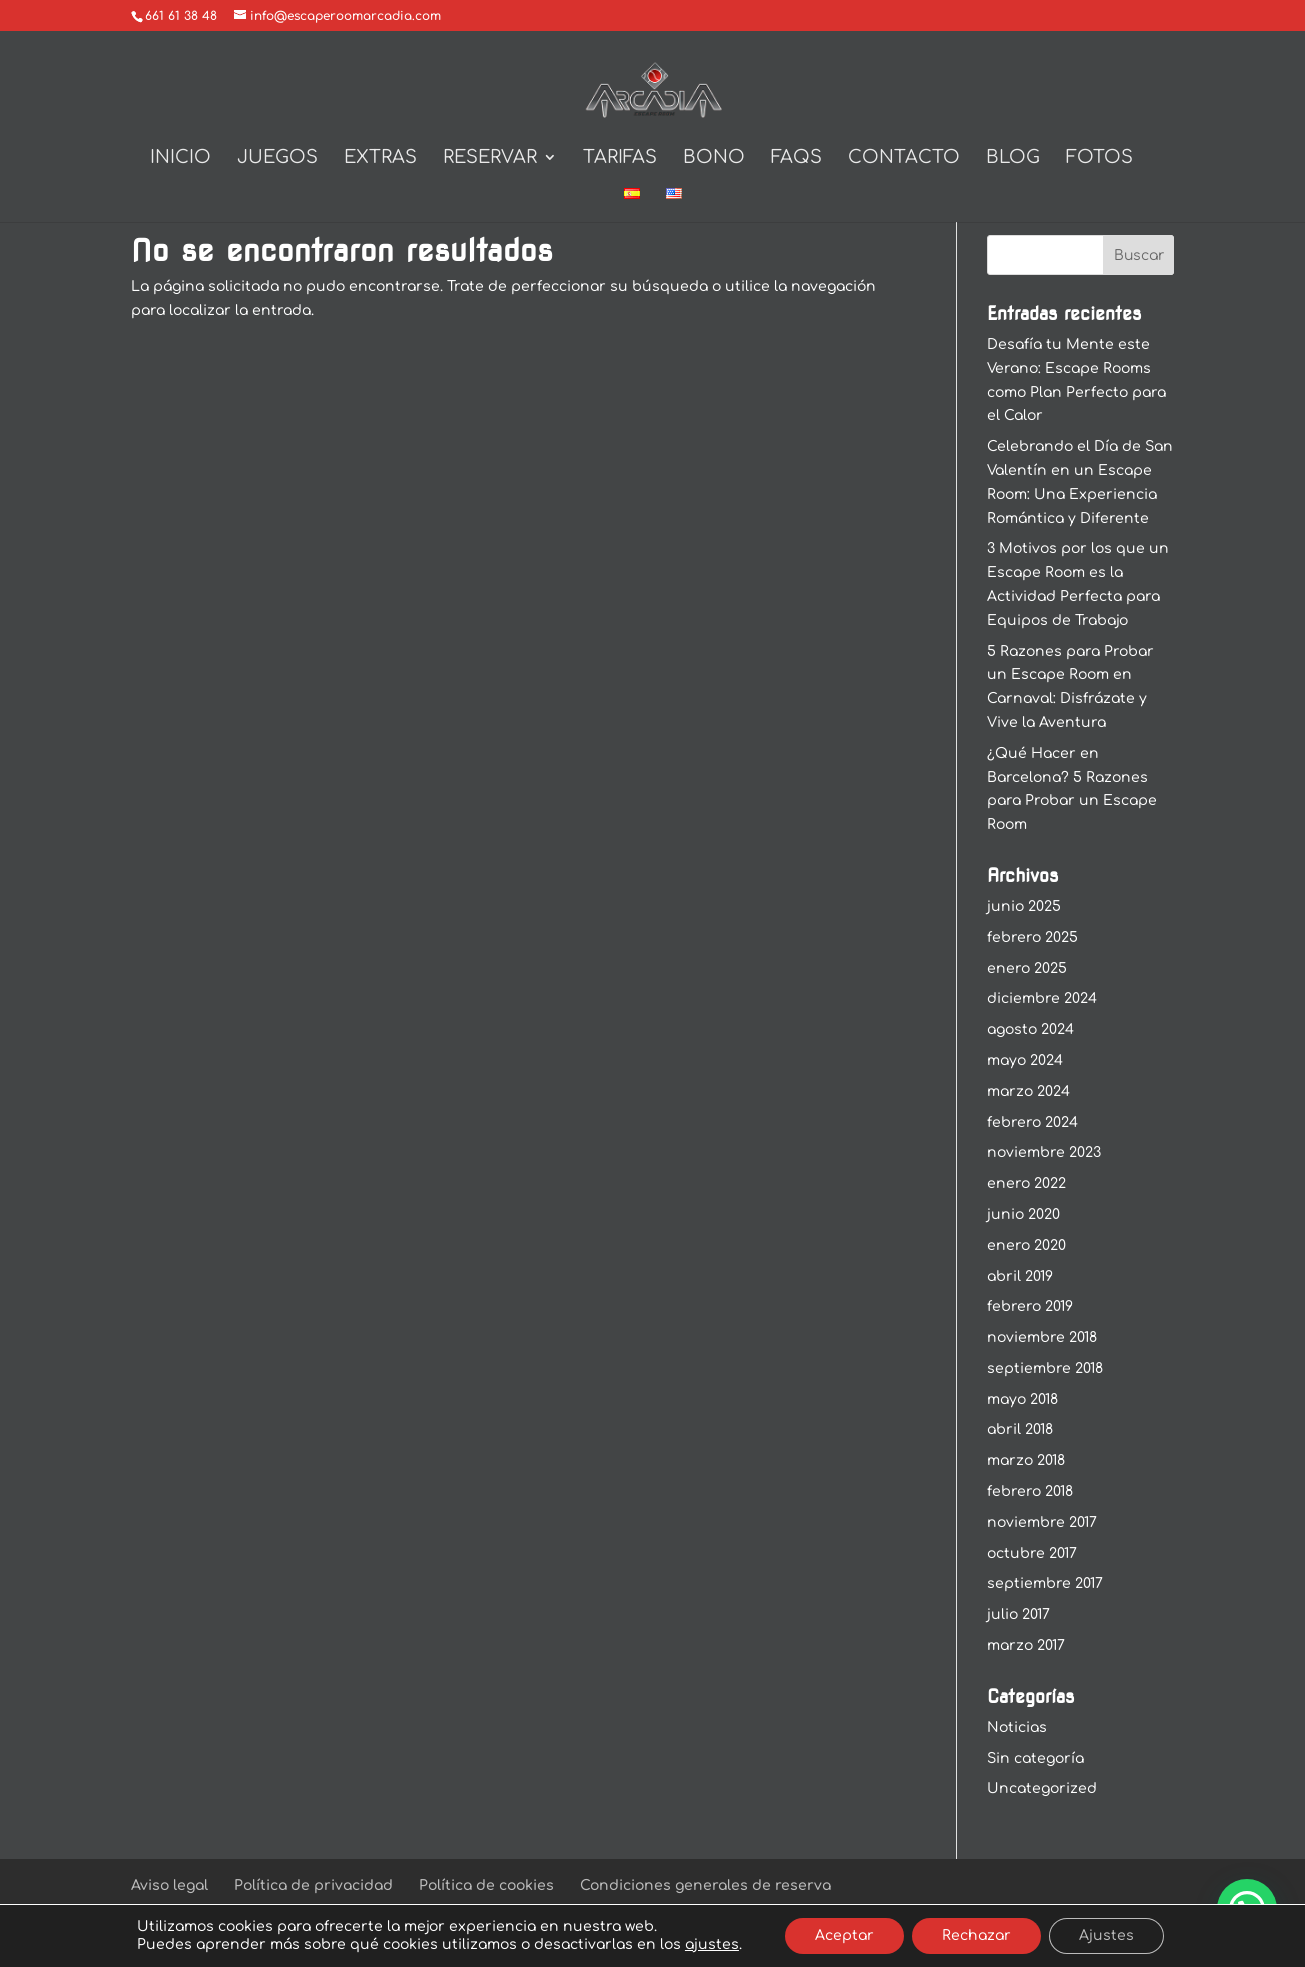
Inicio (180, 158)
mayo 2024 (1025, 1060)
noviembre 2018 (1042, 1337)
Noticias (1017, 1727)
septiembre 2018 (1045, 1368)
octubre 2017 (1032, 1553)
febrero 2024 (1032, 1122)
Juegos (277, 158)
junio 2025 (1024, 906)
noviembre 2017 (1042, 1522)
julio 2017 (1018, 1614)
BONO (714, 158)
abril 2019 (1020, 1276)
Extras (380, 158)
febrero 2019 (1030, 1306)
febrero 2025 (1032, 937)
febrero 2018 (1030, 1491)
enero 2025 (1027, 968)
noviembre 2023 (1044, 1152)
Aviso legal (169, 1885)
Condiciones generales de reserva (705, 1885)
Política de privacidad (313, 1885)
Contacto (904, 158)
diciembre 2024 (1042, 998)
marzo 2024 (1028, 1091)
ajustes (712, 1944)
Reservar (490, 158)
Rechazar (976, 1935)
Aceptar (844, 1935)
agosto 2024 (1030, 1029)
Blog (1013, 158)
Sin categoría (1035, 1758)
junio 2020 (1023, 1214)
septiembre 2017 (1045, 1583)
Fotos (1099, 158)
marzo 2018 (1026, 1460)
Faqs (796, 158)
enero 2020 (1026, 1245)
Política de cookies (486, 1885)
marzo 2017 (1026, 1645)
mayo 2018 (1022, 1399)
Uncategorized (1042, 1788)
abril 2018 (1020, 1429)
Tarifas (620, 158)
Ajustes (1106, 1935)
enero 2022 (1026, 1183)
